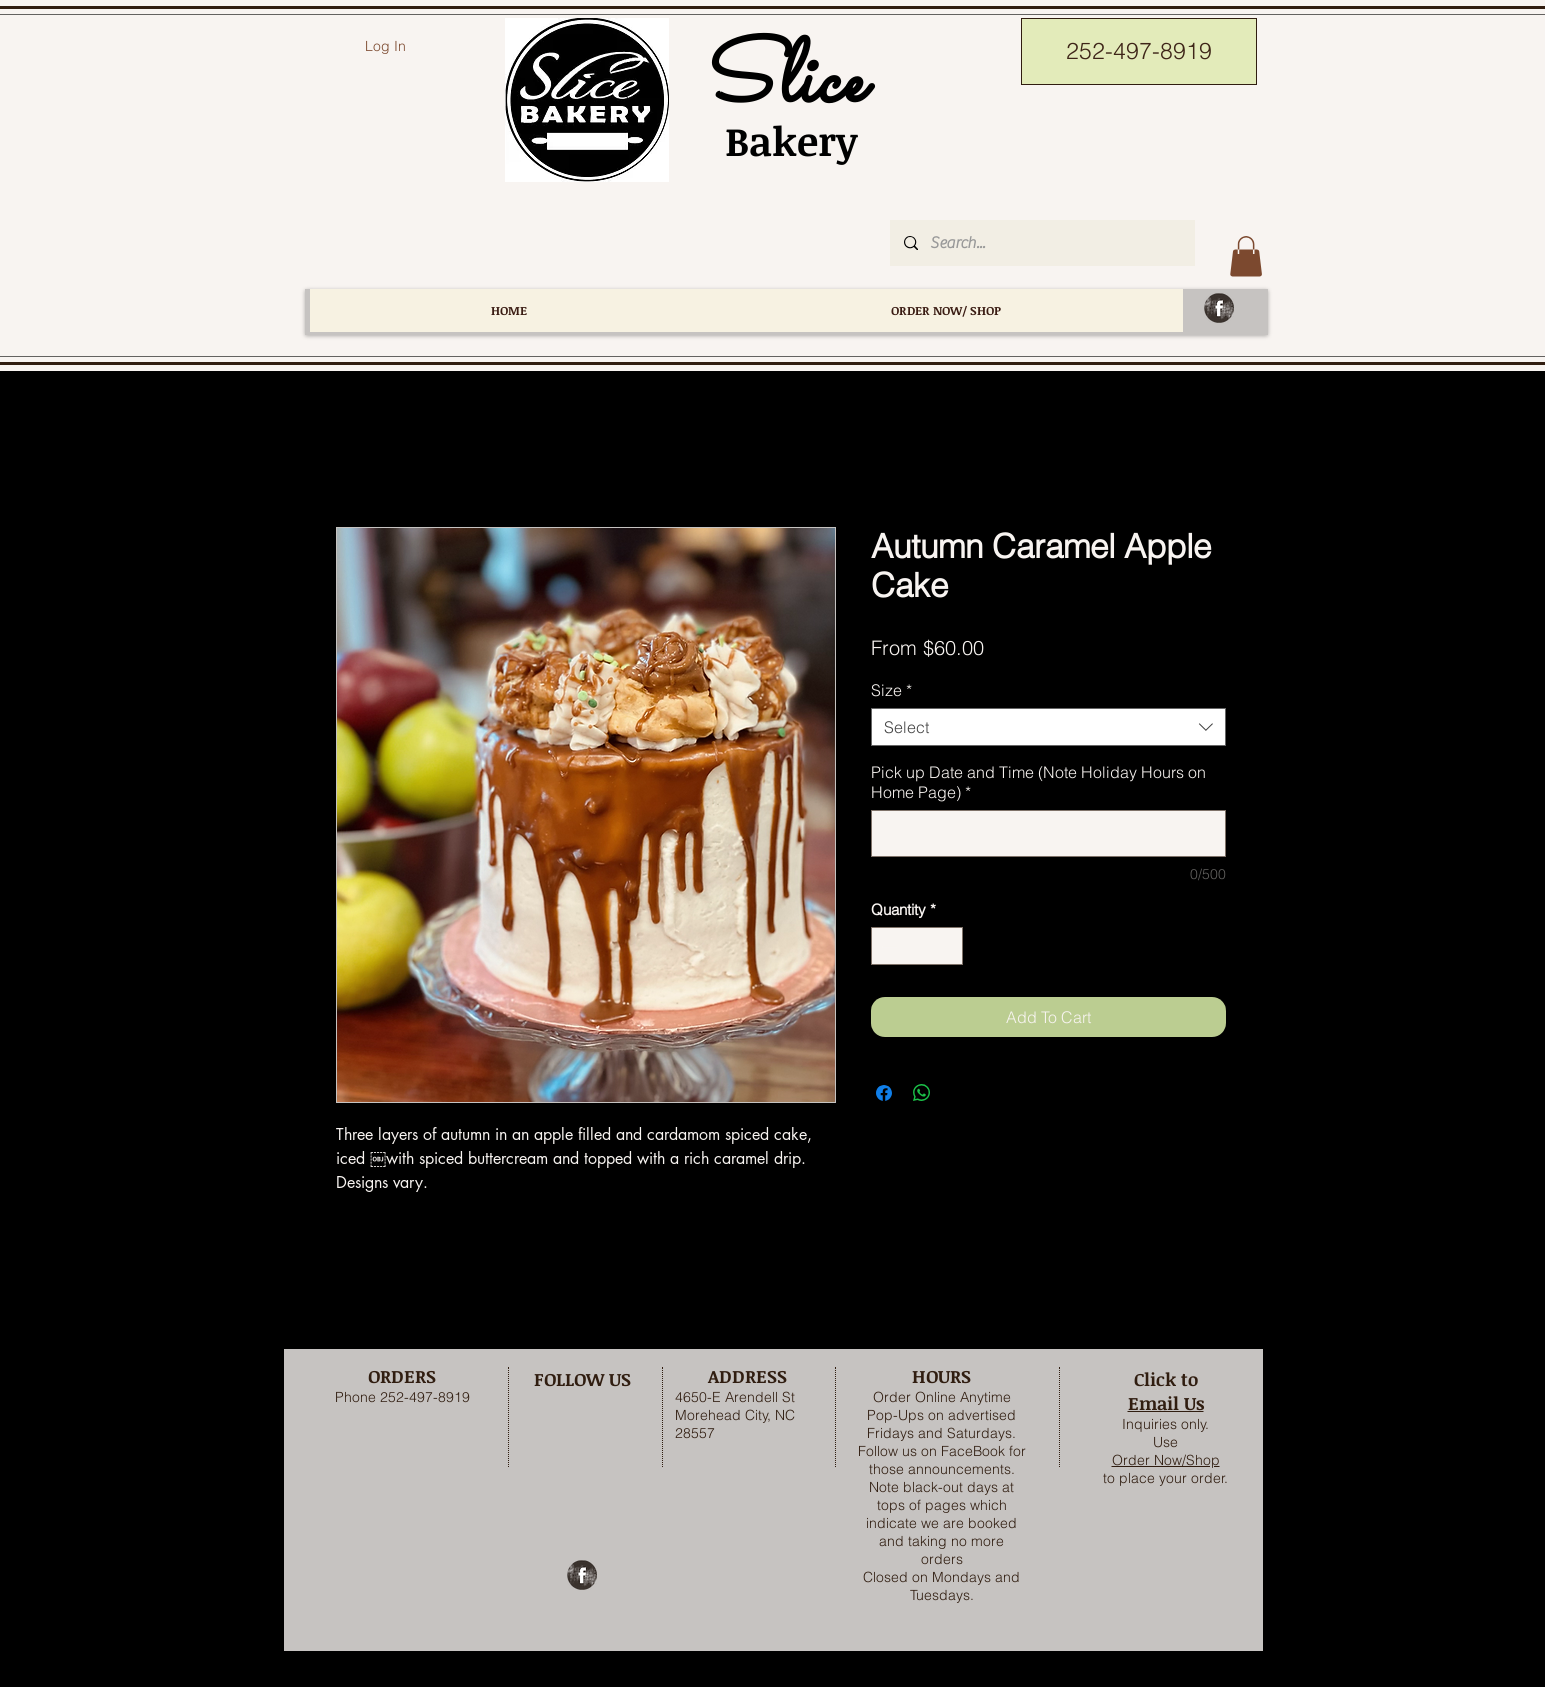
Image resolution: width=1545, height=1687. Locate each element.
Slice (780, 83)
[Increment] (946, 946)
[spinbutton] (916, 946)
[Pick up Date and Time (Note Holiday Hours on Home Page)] (1048, 833)
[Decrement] (887, 946)
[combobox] (1048, 727)
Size (891, 690)
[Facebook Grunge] (1219, 308)
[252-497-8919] (1139, 51)
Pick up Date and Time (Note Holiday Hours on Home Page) (1038, 782)
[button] (1246, 256)
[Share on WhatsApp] (922, 1093)
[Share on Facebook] (884, 1093)
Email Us (1166, 1403)
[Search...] (1041, 243)
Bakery (780, 140)
